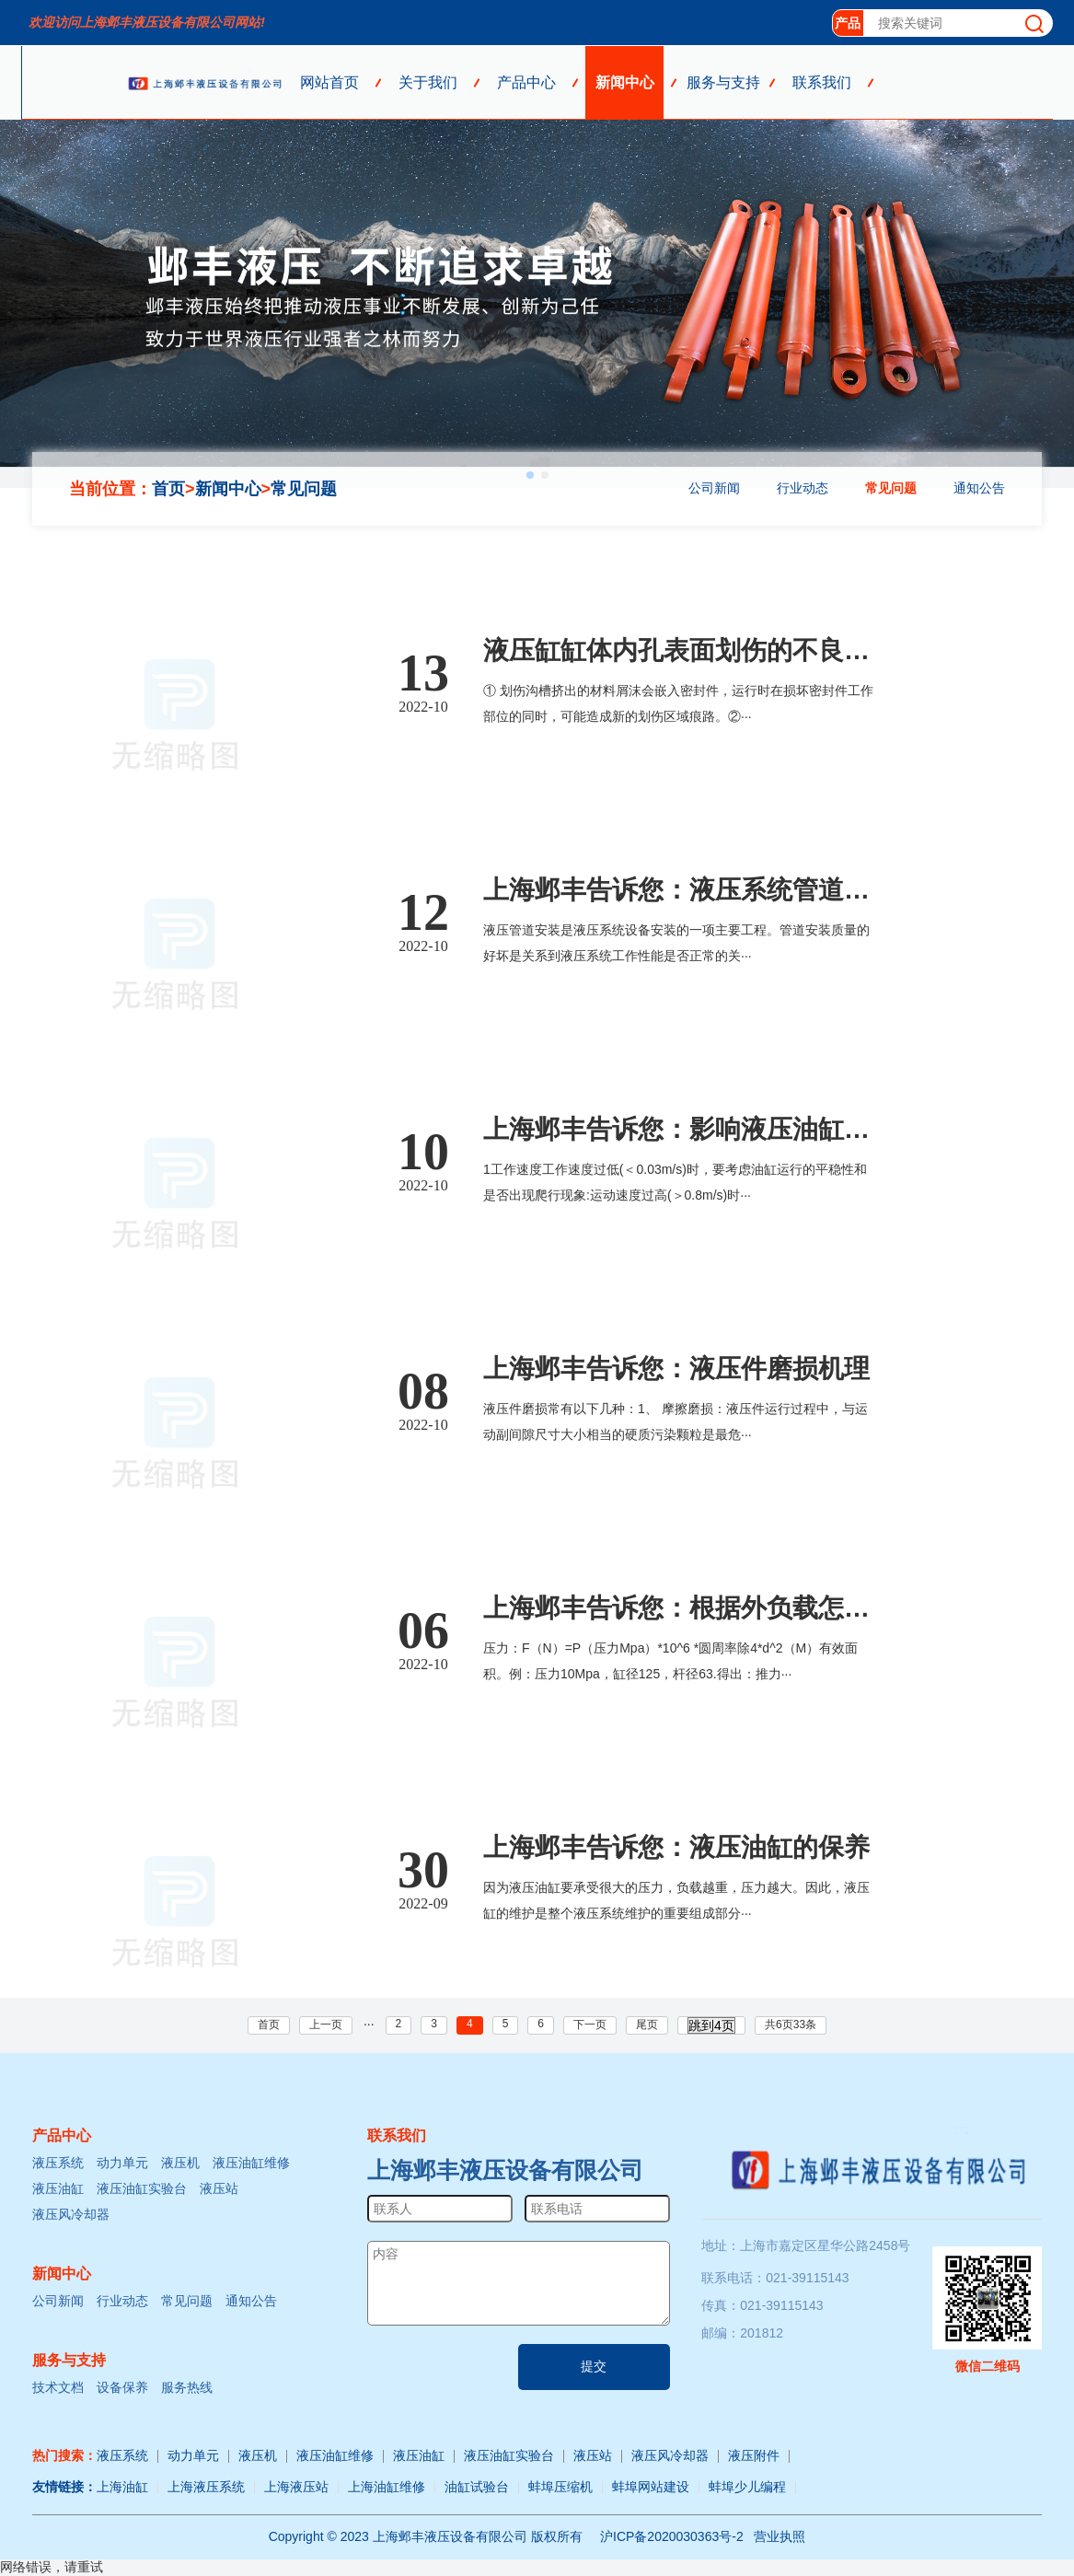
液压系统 (58, 2162)
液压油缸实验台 (142, 2188)
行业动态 (802, 488)
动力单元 (122, 2162)
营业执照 (779, 2536)
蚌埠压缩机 (560, 2486)
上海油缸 (122, 2486)
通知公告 (979, 488)
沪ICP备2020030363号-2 (672, 2536)
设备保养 (122, 2387)
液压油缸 (58, 2188)
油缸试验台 (477, 2486)
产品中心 (526, 82)
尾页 (647, 2024)
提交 (593, 2366)
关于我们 (427, 82)
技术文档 (58, 2387)
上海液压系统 (206, 2486)
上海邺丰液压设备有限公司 (505, 2170)
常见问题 (304, 489)
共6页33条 (790, 2024)
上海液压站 (296, 2486)
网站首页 (329, 82)
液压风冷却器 (71, 2214)
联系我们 (821, 82)
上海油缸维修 (386, 2486)
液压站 (219, 2188)
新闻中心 (624, 82)
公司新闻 (714, 488)
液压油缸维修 (251, 2162)
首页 (168, 489)
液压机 (180, 2162)
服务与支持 (723, 82)
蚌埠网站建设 (650, 2486)
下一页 (589, 2024)
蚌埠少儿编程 (747, 2486)
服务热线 (187, 2387)
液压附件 (754, 2455)
